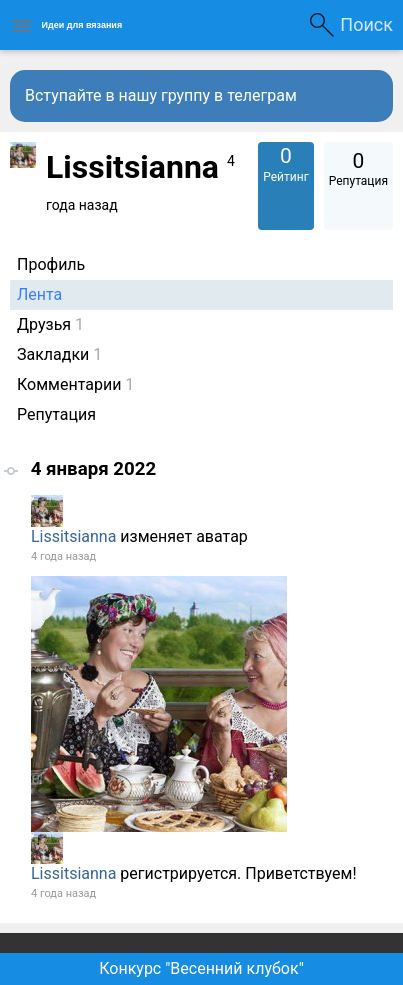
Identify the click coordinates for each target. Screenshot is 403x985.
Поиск (366, 24)
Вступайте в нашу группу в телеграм (161, 95)
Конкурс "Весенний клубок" (201, 968)
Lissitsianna (73, 536)
